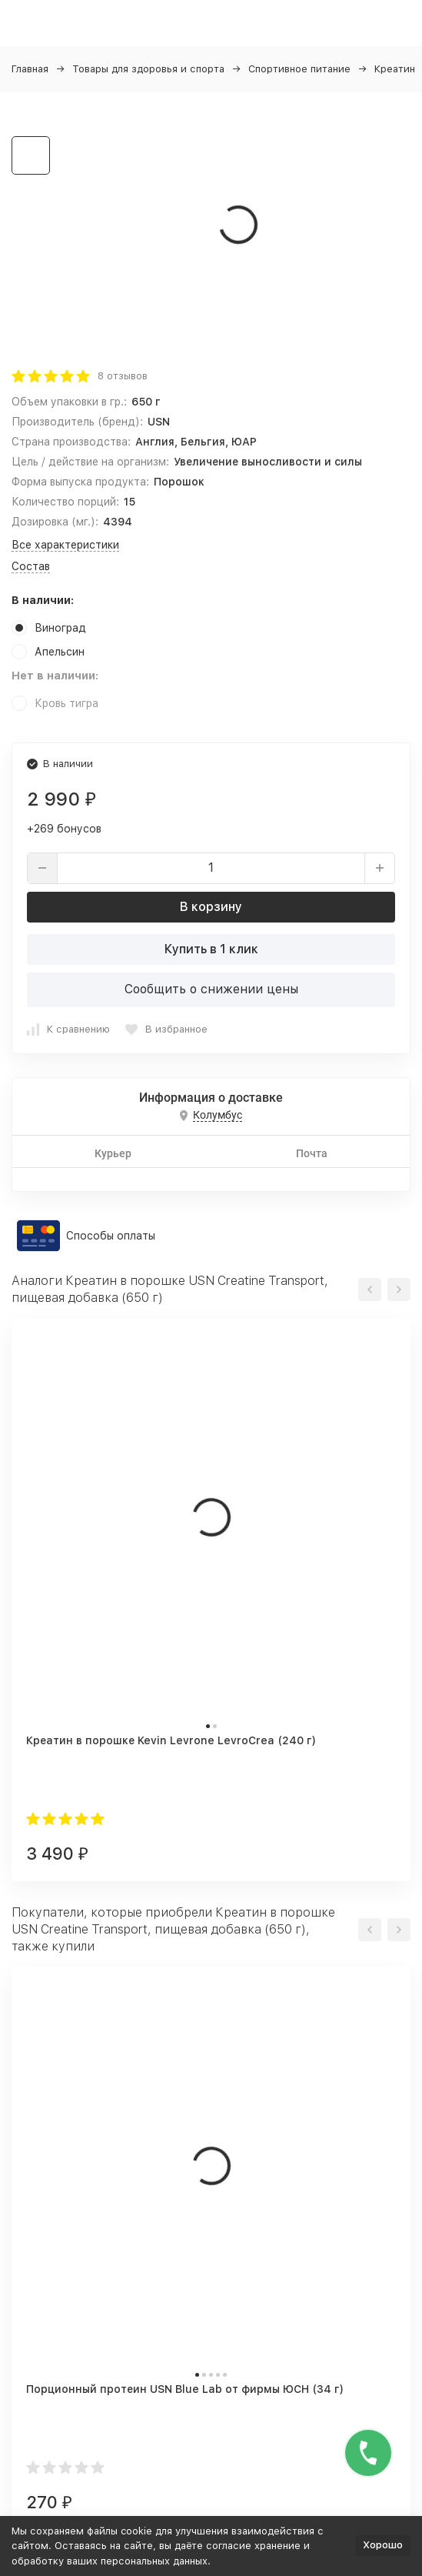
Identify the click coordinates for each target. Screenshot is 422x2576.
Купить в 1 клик (211, 949)
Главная (30, 69)
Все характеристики (65, 545)
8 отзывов (123, 376)
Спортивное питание (299, 69)
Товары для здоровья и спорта (148, 69)
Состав (31, 566)
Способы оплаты (110, 1236)
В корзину (211, 906)
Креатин (394, 69)
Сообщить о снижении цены (211, 989)
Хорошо (383, 2545)
